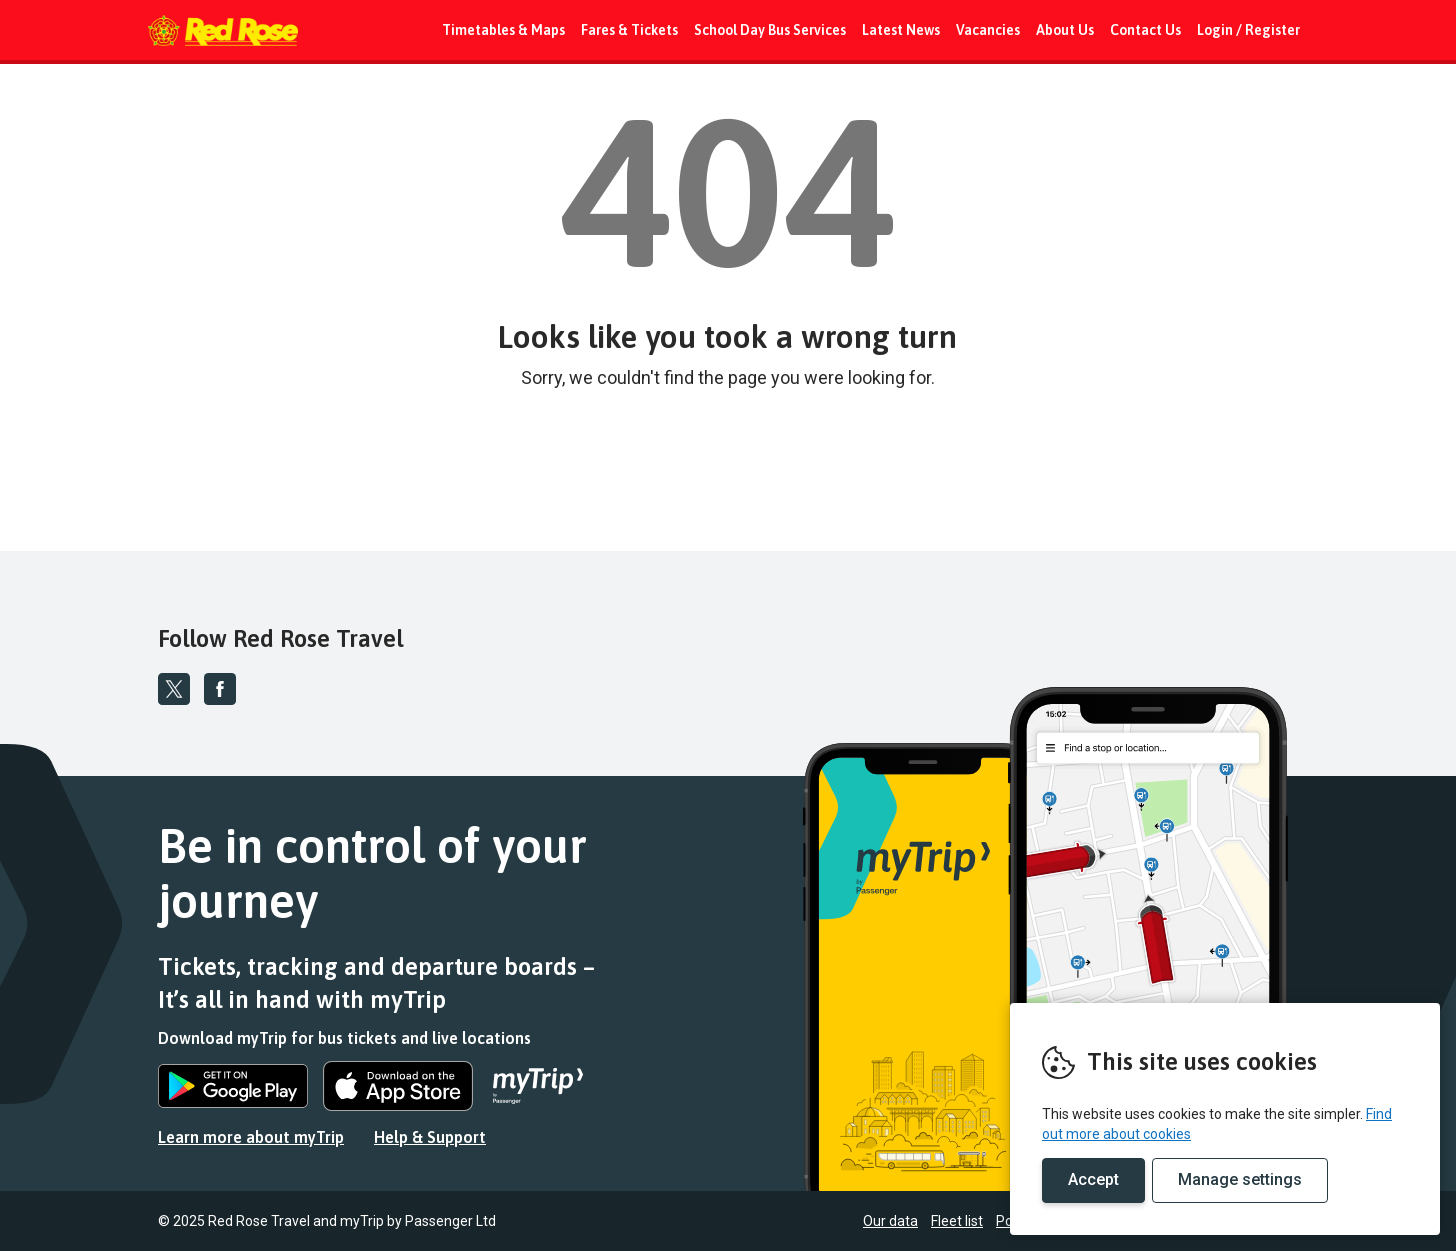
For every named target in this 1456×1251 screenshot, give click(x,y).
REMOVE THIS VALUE (223, 30)
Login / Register (1248, 30)
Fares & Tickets (629, 30)
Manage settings (1240, 1179)
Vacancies (988, 30)
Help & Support (430, 1137)
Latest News (901, 30)
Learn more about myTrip (251, 1137)
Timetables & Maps (503, 30)
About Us (1065, 30)
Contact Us (1145, 30)
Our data (890, 1221)
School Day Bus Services (770, 30)
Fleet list (957, 1221)
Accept (1093, 1179)
